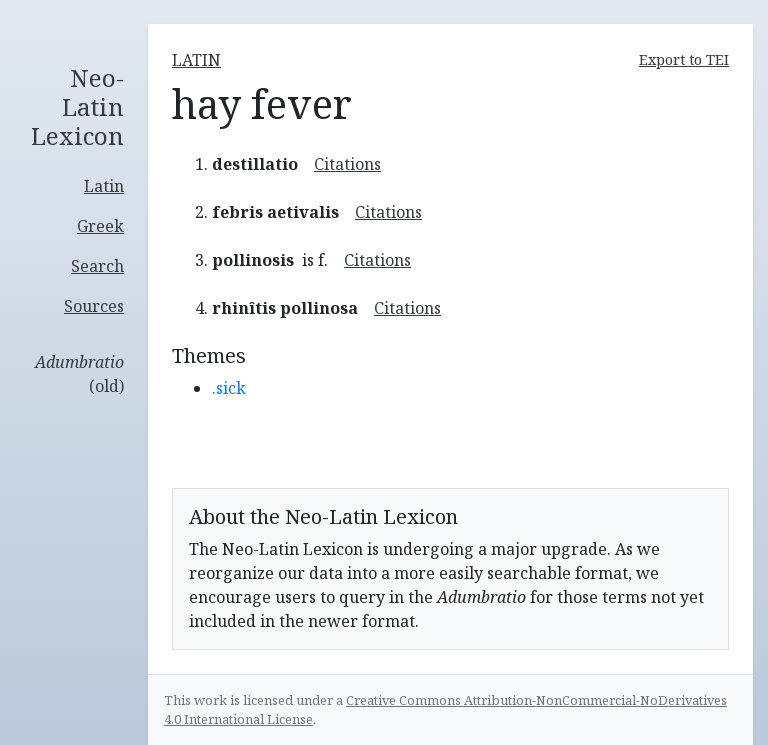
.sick (229, 388)
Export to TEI (684, 59)
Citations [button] (347, 164)
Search (97, 266)
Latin (104, 186)
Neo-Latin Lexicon (77, 107)
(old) (79, 374)
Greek (100, 226)
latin (196, 60)
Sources (94, 306)
